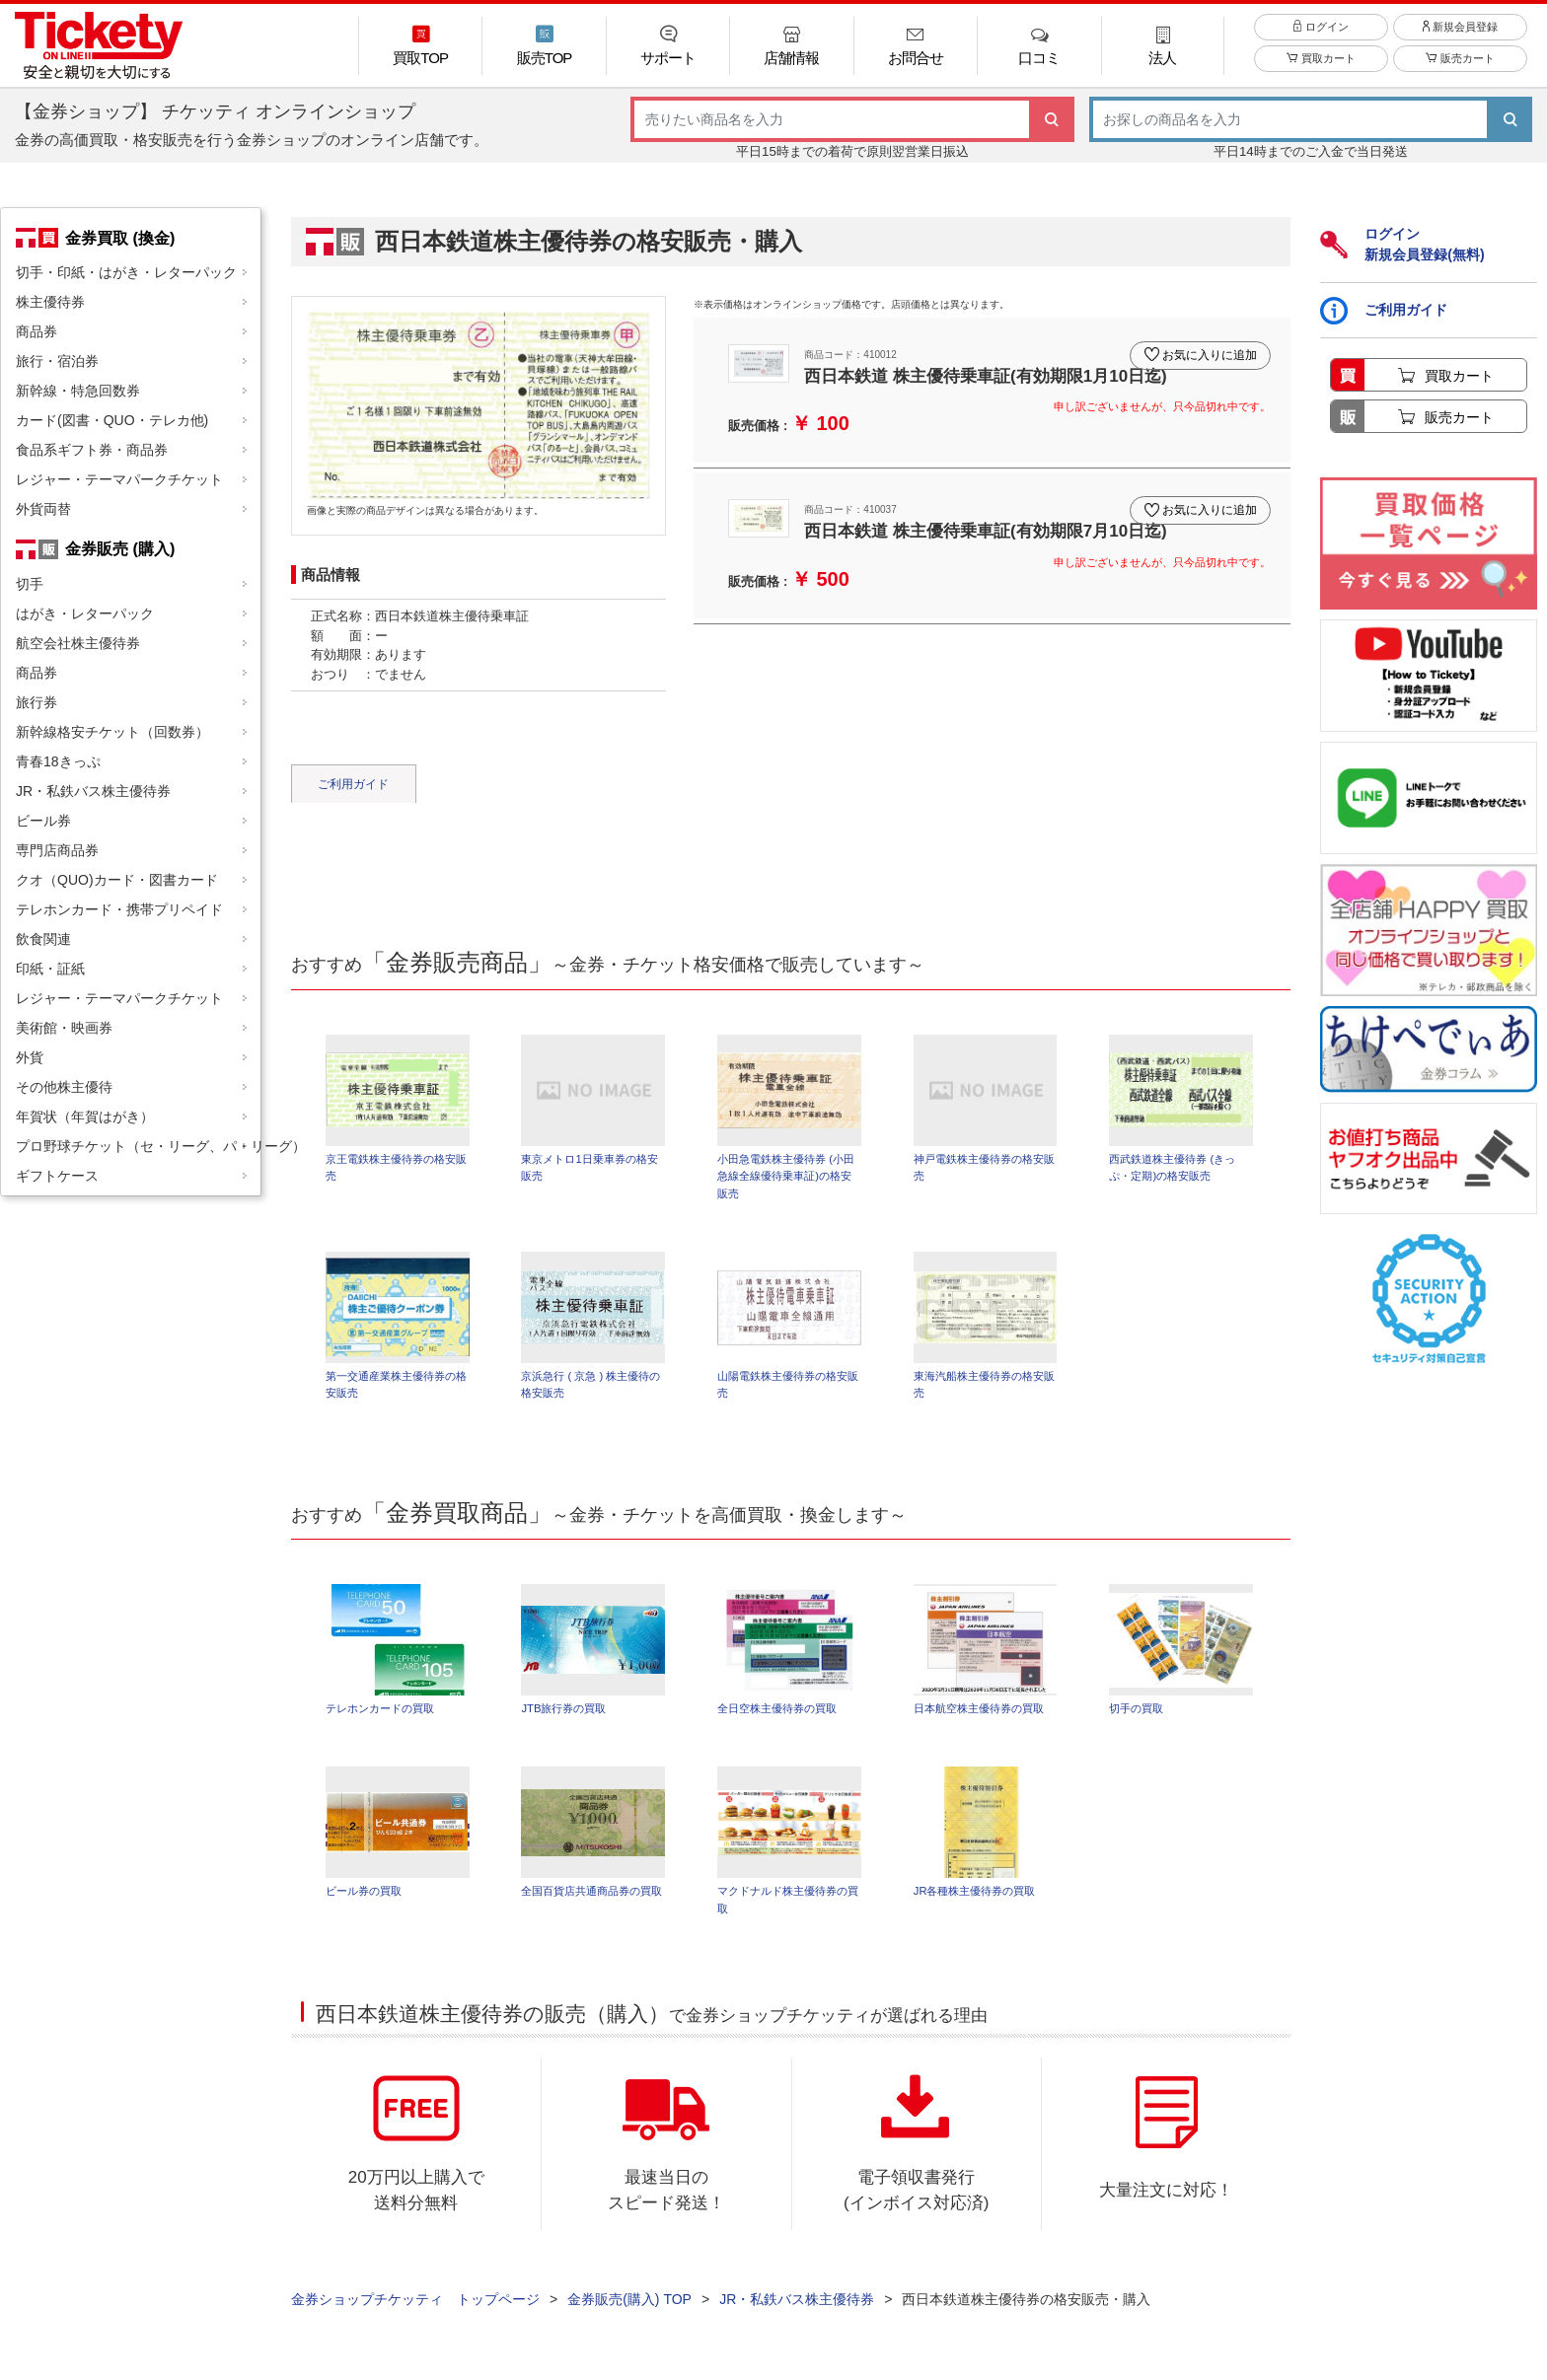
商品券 (36, 331)
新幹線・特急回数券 (78, 390)
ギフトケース (57, 1176)
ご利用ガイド (353, 784)
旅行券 (36, 702)
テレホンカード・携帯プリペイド (119, 909)
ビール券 (43, 821)
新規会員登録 (1460, 38)
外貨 (29, 1057)
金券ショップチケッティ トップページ (415, 2312)
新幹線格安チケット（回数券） (112, 732)
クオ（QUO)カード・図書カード (117, 880)
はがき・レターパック (85, 613)
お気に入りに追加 (1205, 348)
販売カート (1460, 71)
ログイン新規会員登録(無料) (1402, 244)
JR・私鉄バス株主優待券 (93, 791)
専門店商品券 (57, 850)
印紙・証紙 (50, 968)
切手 (29, 584)
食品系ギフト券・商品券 (92, 450)
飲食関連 (43, 939)
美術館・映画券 (64, 1028)
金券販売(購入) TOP (629, 2312)
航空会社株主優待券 (78, 643)
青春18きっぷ (58, 761)
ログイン (1320, 38)
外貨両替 (43, 509)
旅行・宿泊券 (57, 361)
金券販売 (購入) (120, 548)
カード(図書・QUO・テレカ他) (112, 420)
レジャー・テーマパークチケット (119, 479)
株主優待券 (50, 302)
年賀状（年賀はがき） (85, 1116)
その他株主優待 (64, 1087)
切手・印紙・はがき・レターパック (126, 272)
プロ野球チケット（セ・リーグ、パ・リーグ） (138, 1146)
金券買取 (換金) (120, 238)
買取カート (1321, 71)
